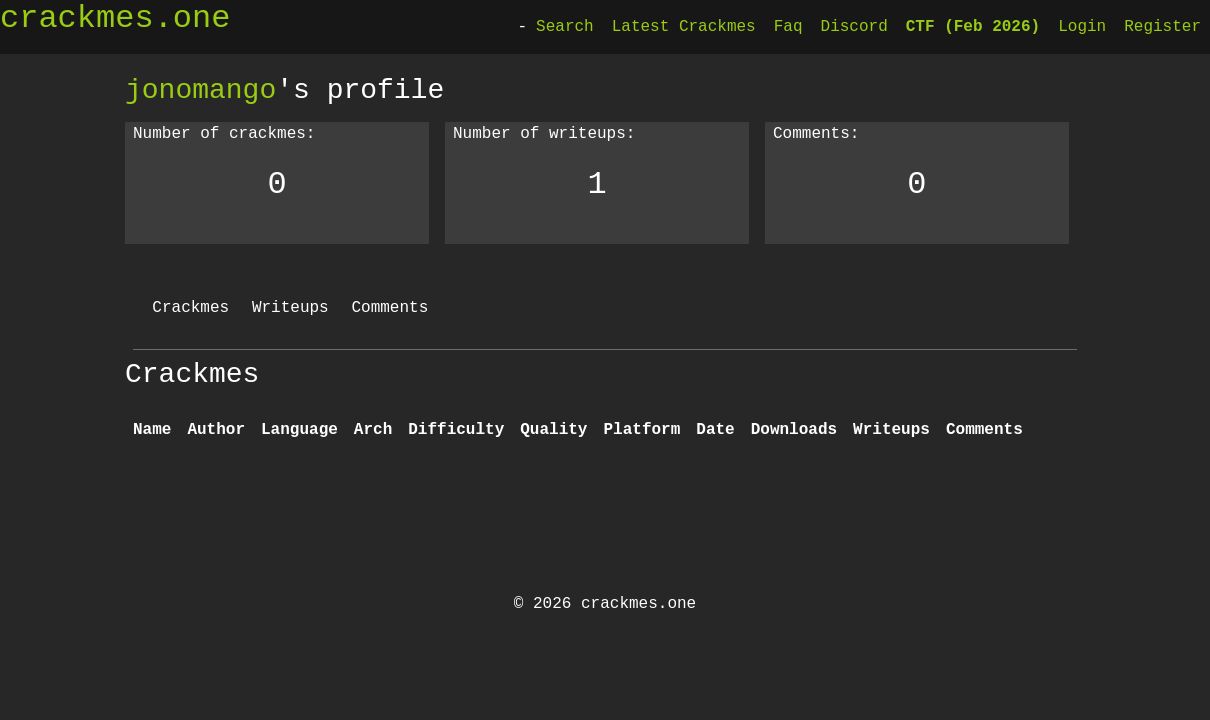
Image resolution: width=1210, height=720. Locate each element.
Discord (854, 27)
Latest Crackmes (684, 27)
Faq (788, 27)
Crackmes (190, 308)
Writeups (290, 308)
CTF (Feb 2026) (973, 27)
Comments (389, 308)
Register (1162, 27)
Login (1082, 27)
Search (565, 27)
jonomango (200, 90)
